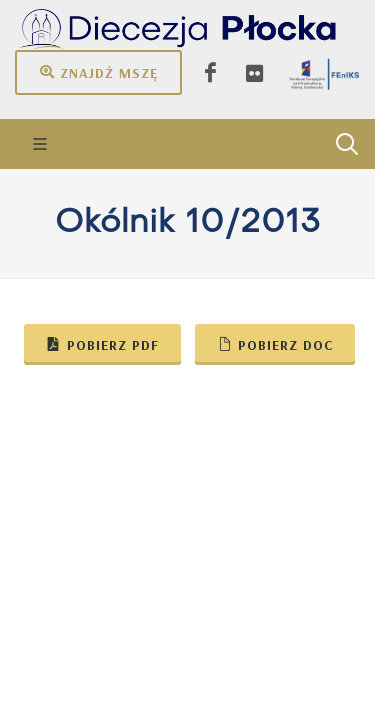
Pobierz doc (275, 344)
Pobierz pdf (102, 344)
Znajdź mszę (98, 72)
